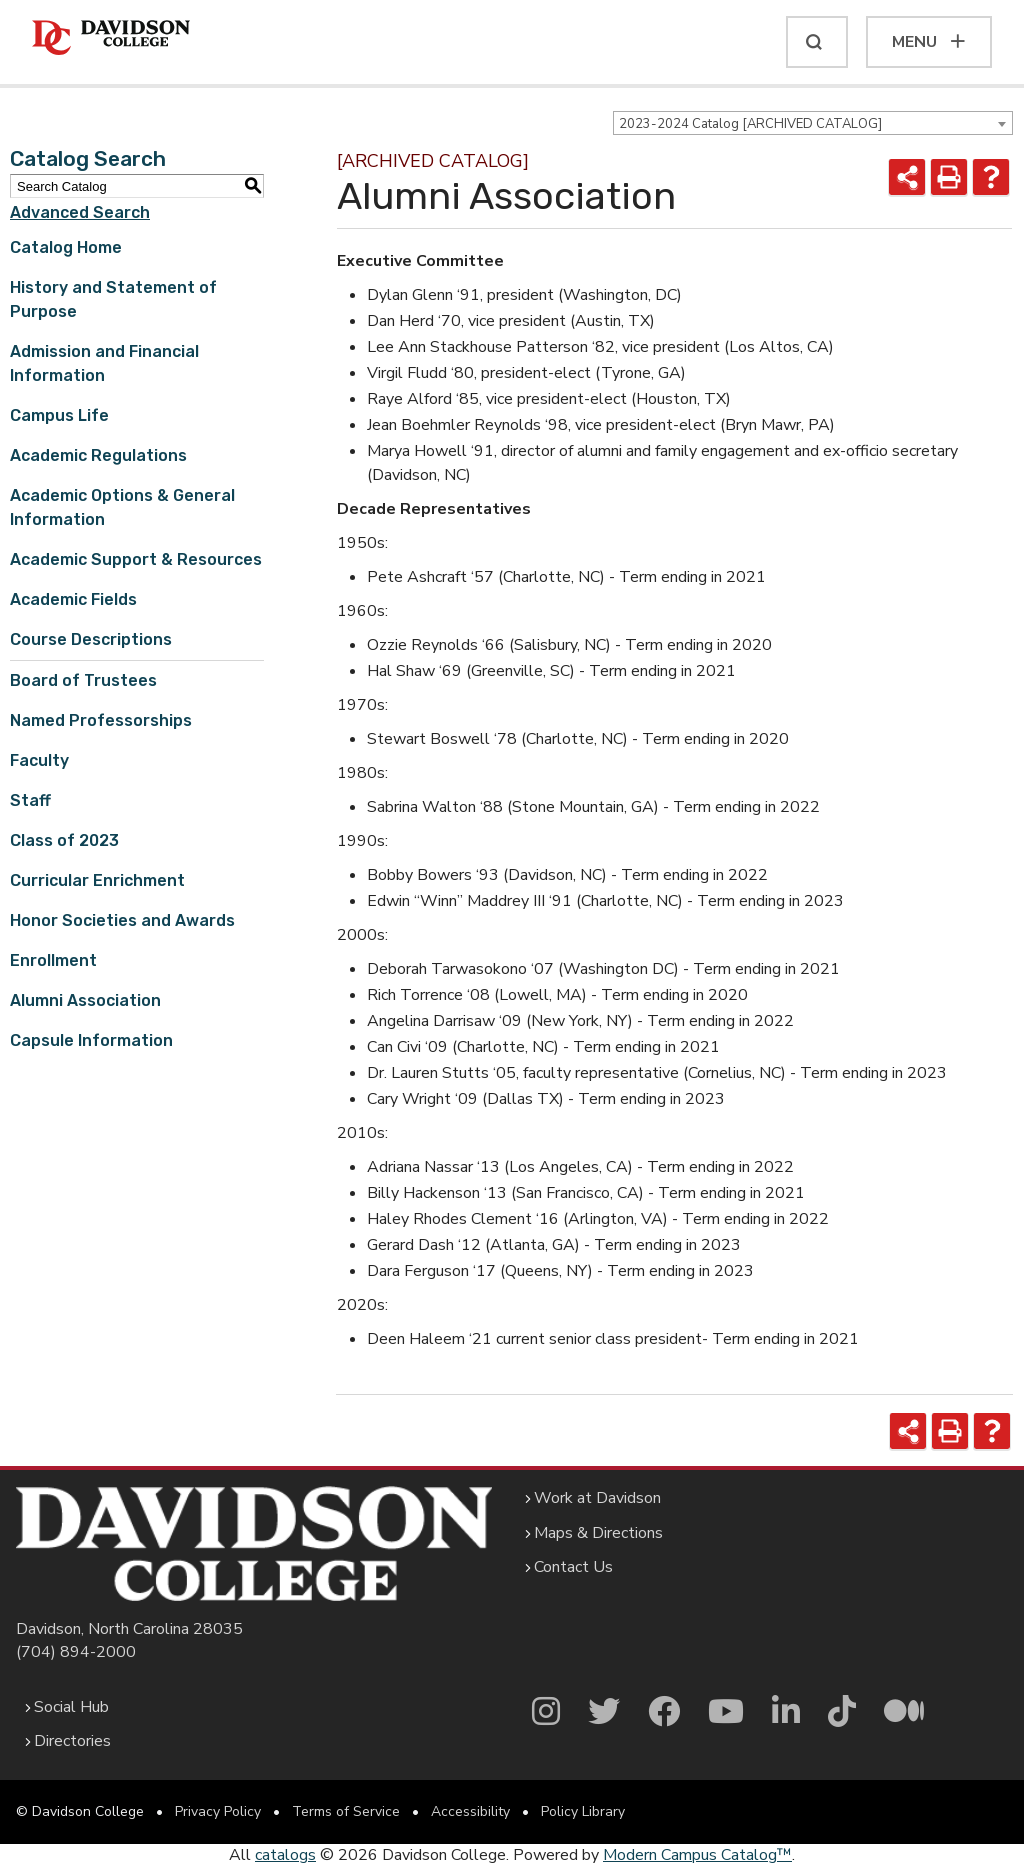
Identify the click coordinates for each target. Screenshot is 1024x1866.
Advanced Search (80, 212)
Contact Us (573, 1567)
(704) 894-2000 (76, 1652)
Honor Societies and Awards (122, 920)
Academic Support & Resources (136, 559)
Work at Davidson (597, 1498)
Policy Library (583, 1811)
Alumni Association (85, 1000)
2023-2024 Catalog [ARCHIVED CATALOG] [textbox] (750, 124)
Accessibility (470, 1811)
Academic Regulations (98, 455)
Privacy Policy (218, 1811)
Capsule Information (91, 1040)
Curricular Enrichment (97, 880)
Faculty (39, 760)
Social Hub (71, 1707)
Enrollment (53, 960)
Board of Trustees (83, 680)
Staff (30, 800)
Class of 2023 (64, 840)
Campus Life (59, 415)
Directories (72, 1741)
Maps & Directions (598, 1533)
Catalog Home (66, 247)
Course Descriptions (91, 639)
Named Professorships (101, 720)
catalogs (285, 1855)
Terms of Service (346, 1811)
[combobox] (813, 123)
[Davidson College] (111, 38)
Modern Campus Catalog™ (697, 1855)
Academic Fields (73, 599)
